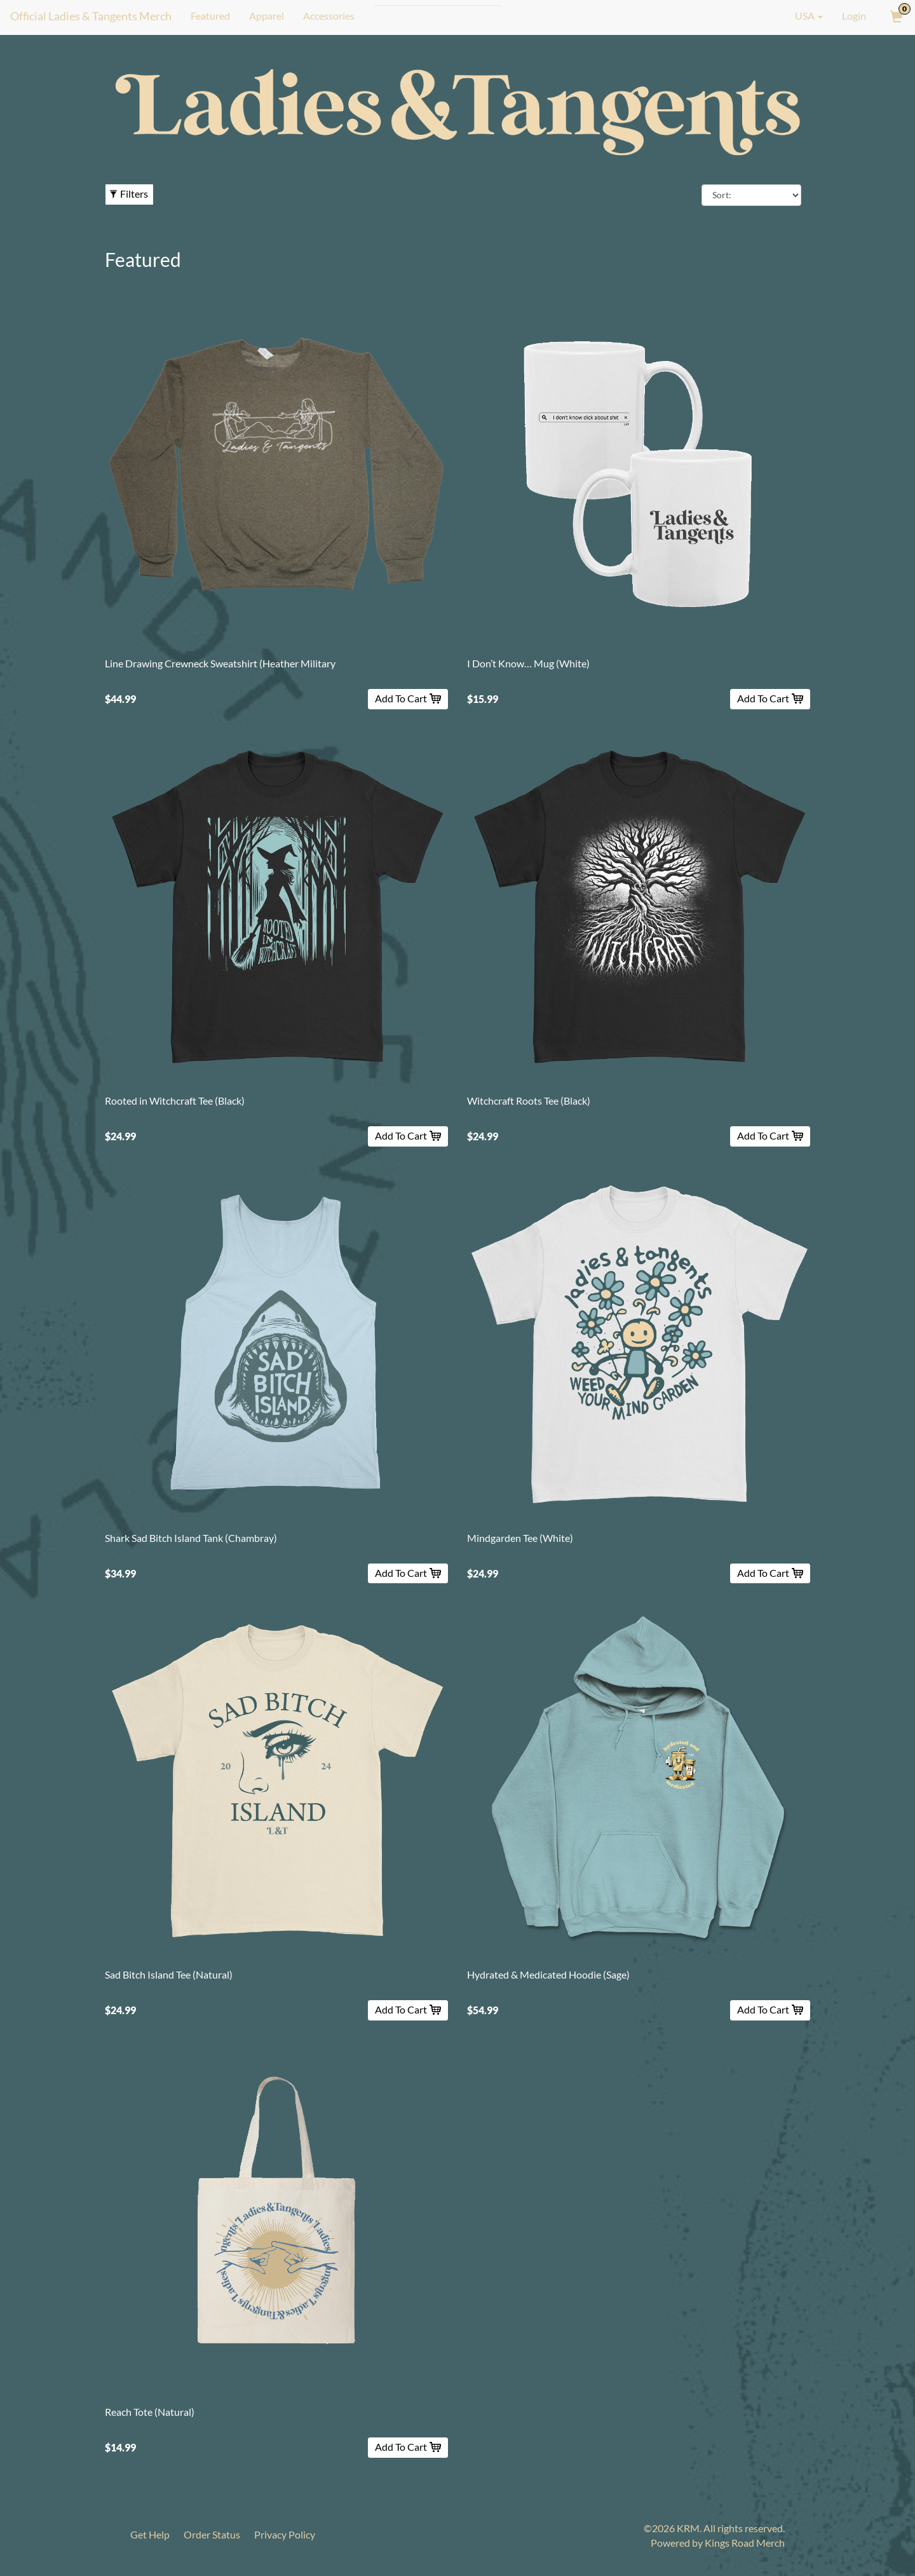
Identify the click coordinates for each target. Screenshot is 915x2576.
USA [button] (800, 16)
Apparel (265, 16)
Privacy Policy (285, 2534)
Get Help (150, 2534)
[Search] (437, 16)
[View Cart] (895, 16)
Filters (128, 193)
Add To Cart (408, 698)
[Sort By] (751, 195)
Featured (209, 16)
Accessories (328, 16)
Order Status (212, 2534)
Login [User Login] (854, 16)
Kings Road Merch (745, 2543)
